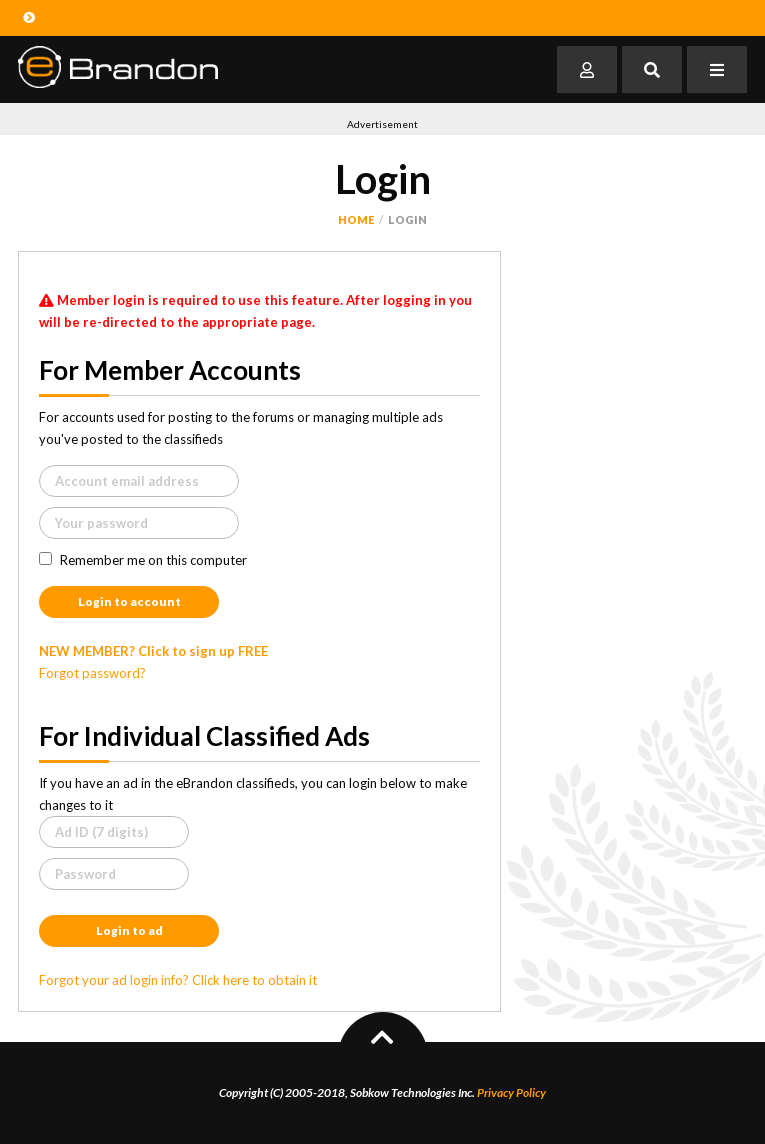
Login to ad (129, 930)
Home (356, 219)
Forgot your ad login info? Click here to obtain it (178, 980)
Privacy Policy (511, 1092)
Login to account (129, 601)
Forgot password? (92, 673)
